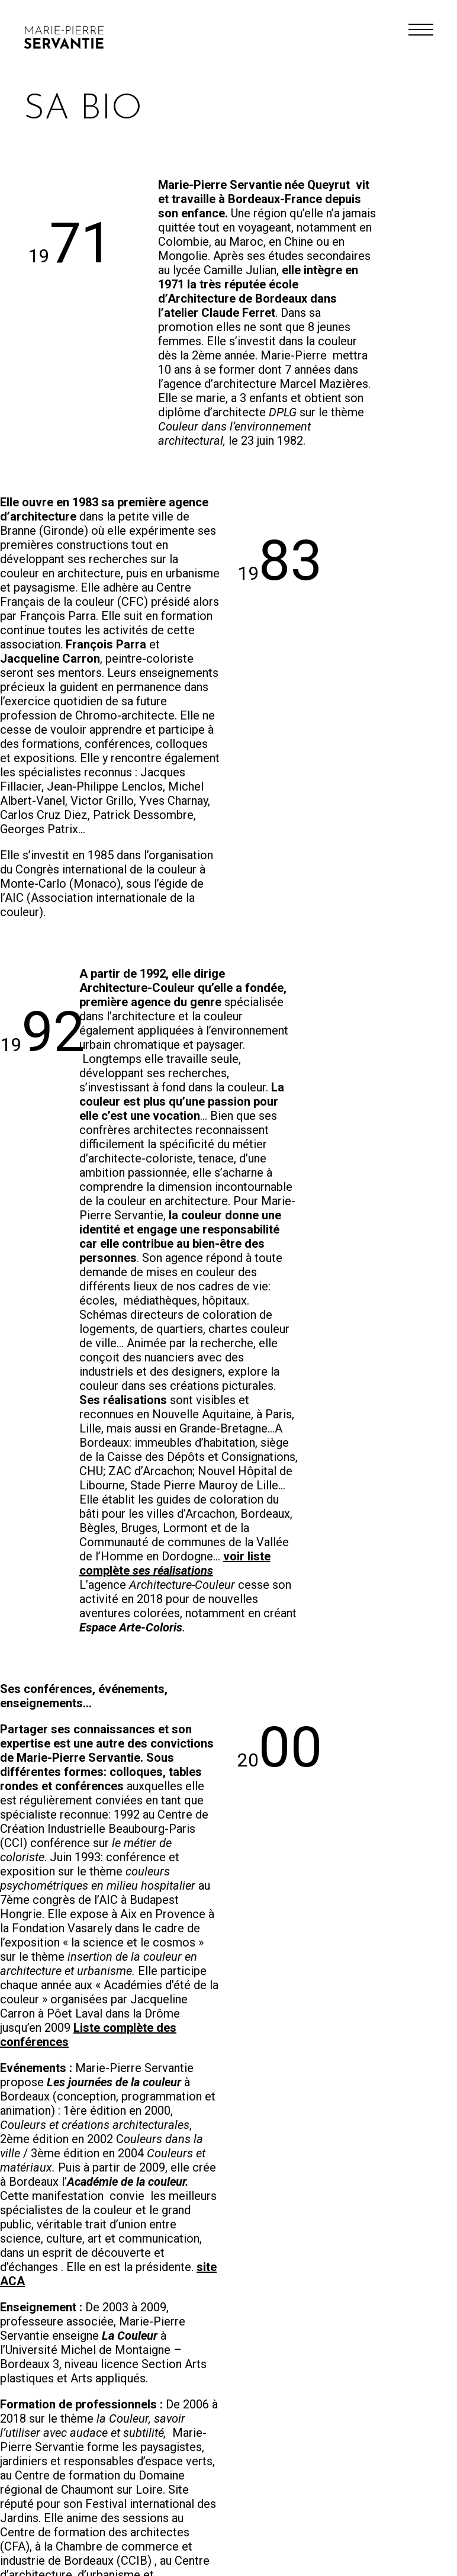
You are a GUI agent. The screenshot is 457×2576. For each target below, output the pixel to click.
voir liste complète (175, 1563)
